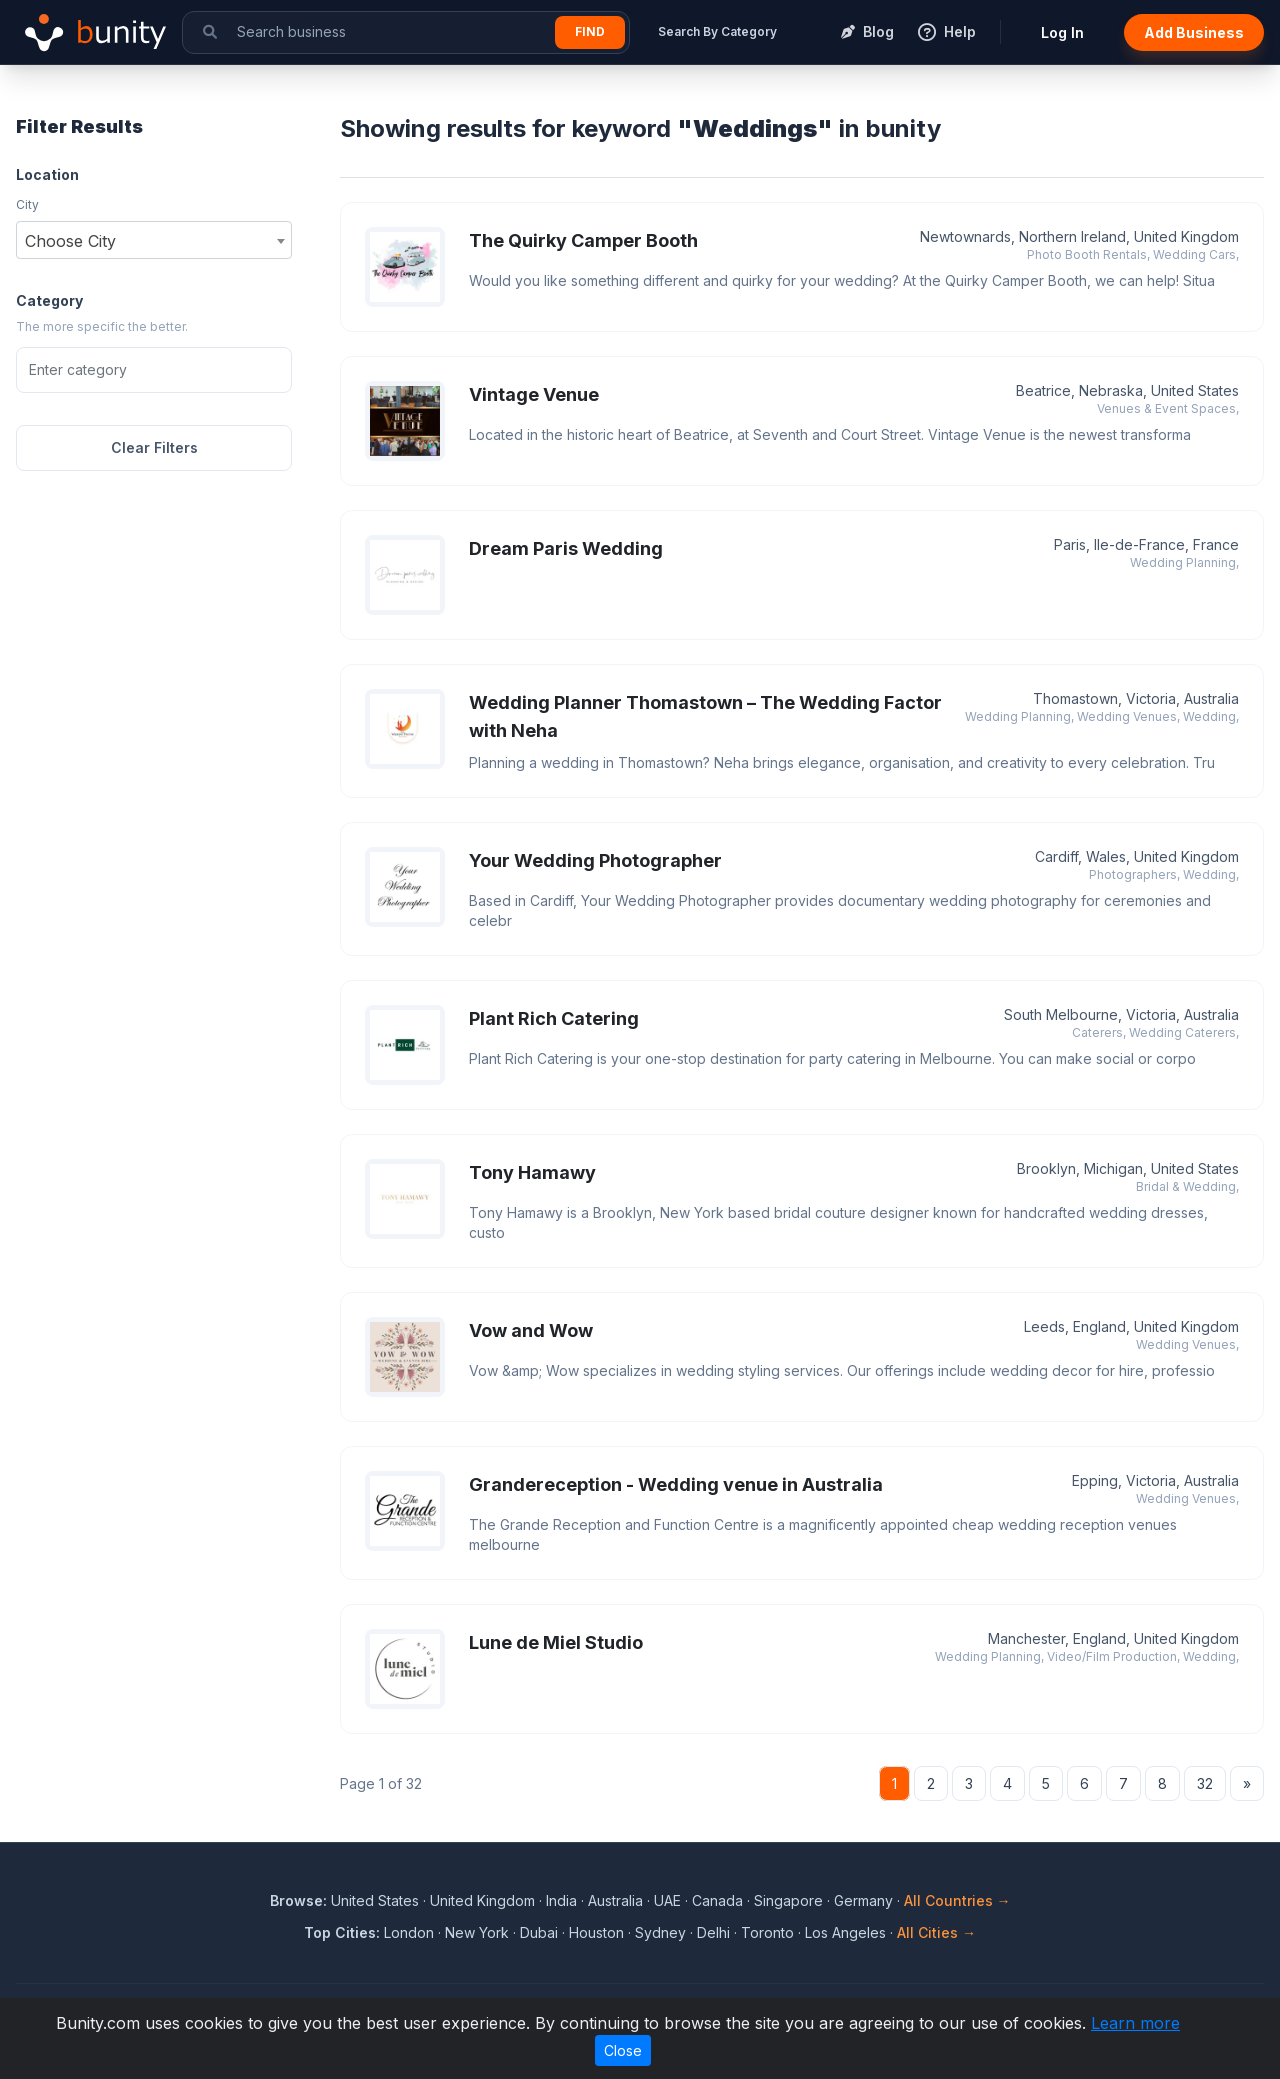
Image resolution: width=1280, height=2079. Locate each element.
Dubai (539, 1932)
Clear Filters (154, 447)
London (409, 1932)
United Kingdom (482, 1900)
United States (375, 1900)
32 (1205, 1783)
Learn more (1135, 2023)
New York (477, 1932)
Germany (863, 1900)
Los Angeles (845, 1932)
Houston (596, 1932)
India (561, 1900)
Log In (1062, 32)
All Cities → (936, 1932)
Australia (615, 1900)
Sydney (660, 1932)
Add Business (1194, 32)
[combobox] (154, 240)
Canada (717, 1900)
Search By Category (717, 31)
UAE (667, 1900)
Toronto (767, 1932)
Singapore (788, 1900)
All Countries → (957, 1900)
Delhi (713, 1932)
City (27, 204)
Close (623, 2050)
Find (590, 31)
